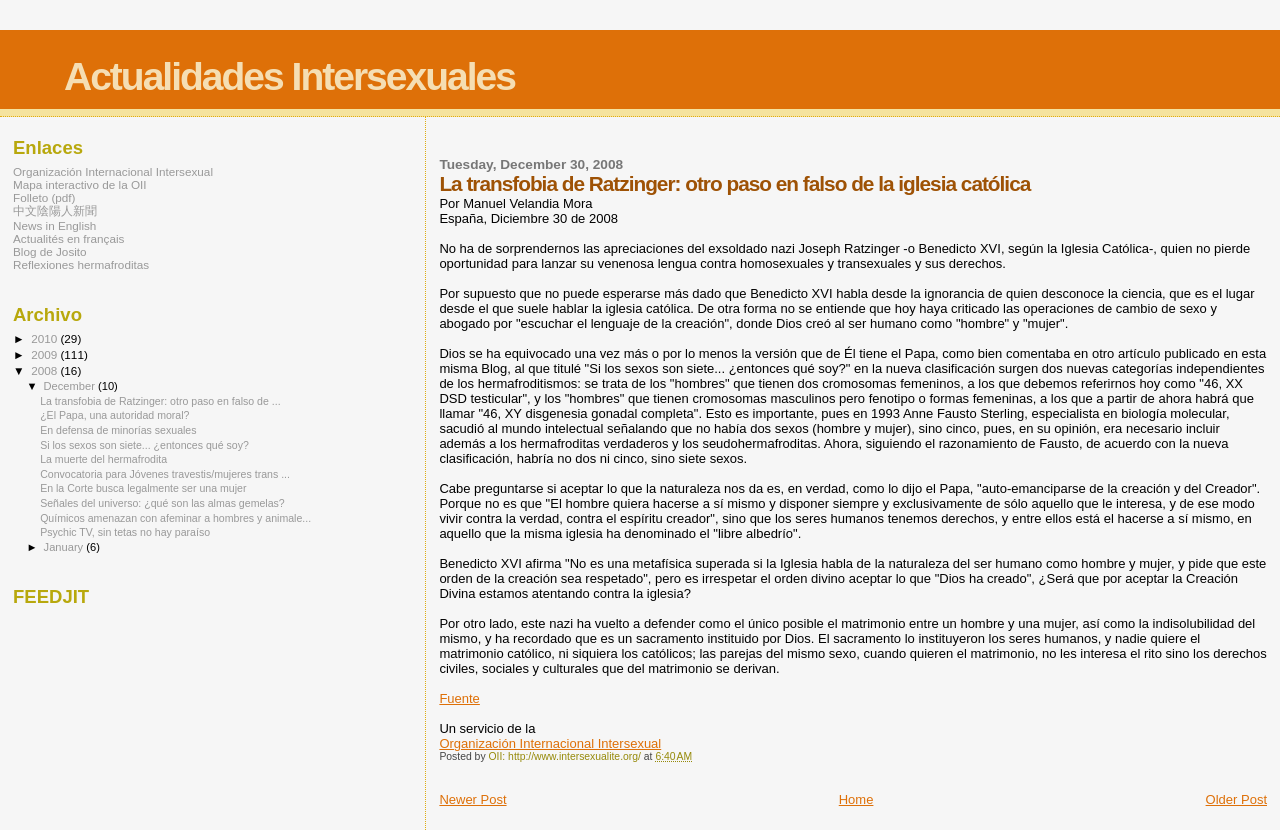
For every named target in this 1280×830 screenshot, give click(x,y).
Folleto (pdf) (44, 197)
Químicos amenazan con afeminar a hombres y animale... (175, 518)
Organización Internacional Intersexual (550, 743)
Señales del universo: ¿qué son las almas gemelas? (162, 503)
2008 (45, 370)
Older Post (1236, 799)
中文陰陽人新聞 (55, 210)
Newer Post (472, 799)
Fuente (459, 698)
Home (856, 799)
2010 (45, 338)
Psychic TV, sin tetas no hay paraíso (125, 532)
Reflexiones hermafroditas (81, 264)
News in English (54, 225)
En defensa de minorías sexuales (118, 430)
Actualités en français (68, 238)
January (65, 547)
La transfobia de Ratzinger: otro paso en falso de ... (160, 401)
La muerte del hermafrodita (103, 459)
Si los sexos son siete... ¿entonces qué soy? (144, 445)
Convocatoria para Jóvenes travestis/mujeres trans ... (165, 474)
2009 (45, 354)
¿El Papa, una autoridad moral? (114, 415)
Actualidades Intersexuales (289, 76)
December (71, 386)
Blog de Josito (50, 251)
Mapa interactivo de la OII (80, 184)
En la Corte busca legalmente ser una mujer (143, 488)
